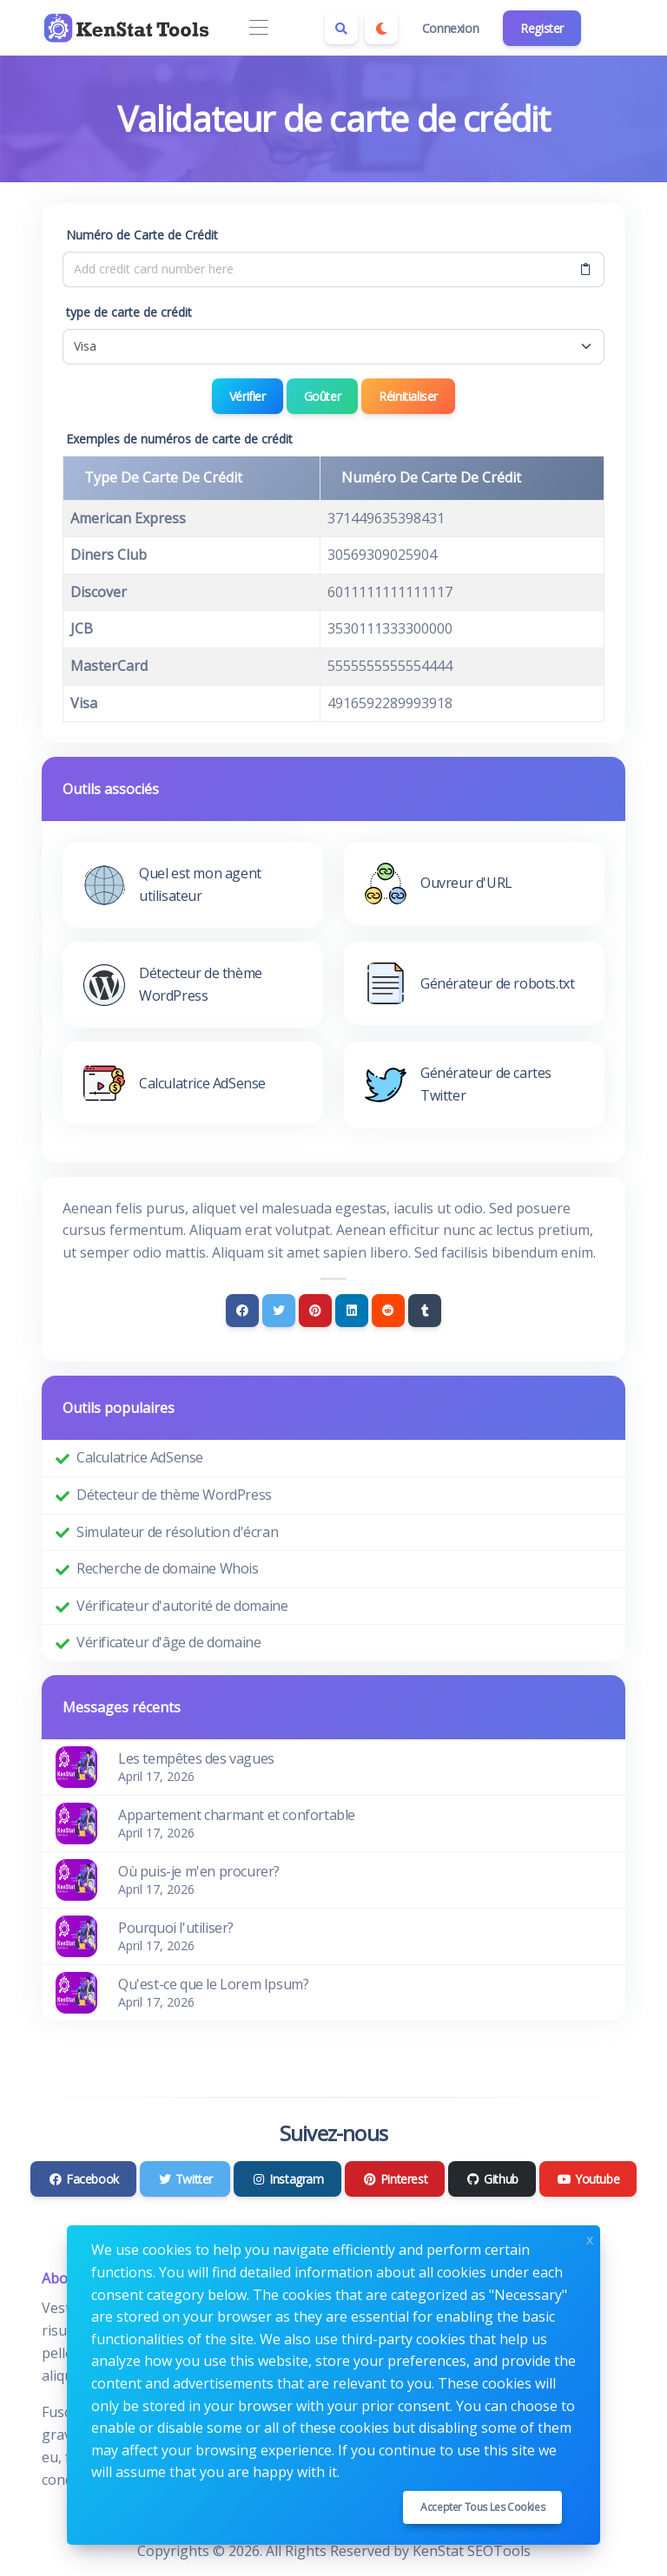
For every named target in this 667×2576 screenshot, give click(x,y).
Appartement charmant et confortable (236, 1814)
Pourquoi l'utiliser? (176, 1927)
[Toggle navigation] (258, 28)
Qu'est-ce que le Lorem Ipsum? (213, 1984)
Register (542, 28)
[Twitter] (278, 1310)
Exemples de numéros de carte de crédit (179, 438)
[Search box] (341, 27)
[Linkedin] (351, 1310)
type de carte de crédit (129, 312)
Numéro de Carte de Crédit (142, 235)
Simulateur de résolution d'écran (177, 1531)
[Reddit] (388, 1310)
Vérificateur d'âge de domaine (168, 1642)
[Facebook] (242, 1310)
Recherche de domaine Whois (167, 1568)
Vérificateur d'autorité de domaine (181, 1605)
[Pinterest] (315, 1310)
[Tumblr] (424, 1310)
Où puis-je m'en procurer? (199, 1871)
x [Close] (589, 2238)
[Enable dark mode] (381, 27)
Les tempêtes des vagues (196, 1758)
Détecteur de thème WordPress (174, 1494)
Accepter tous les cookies (482, 2507)
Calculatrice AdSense (139, 1457)
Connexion (450, 28)
